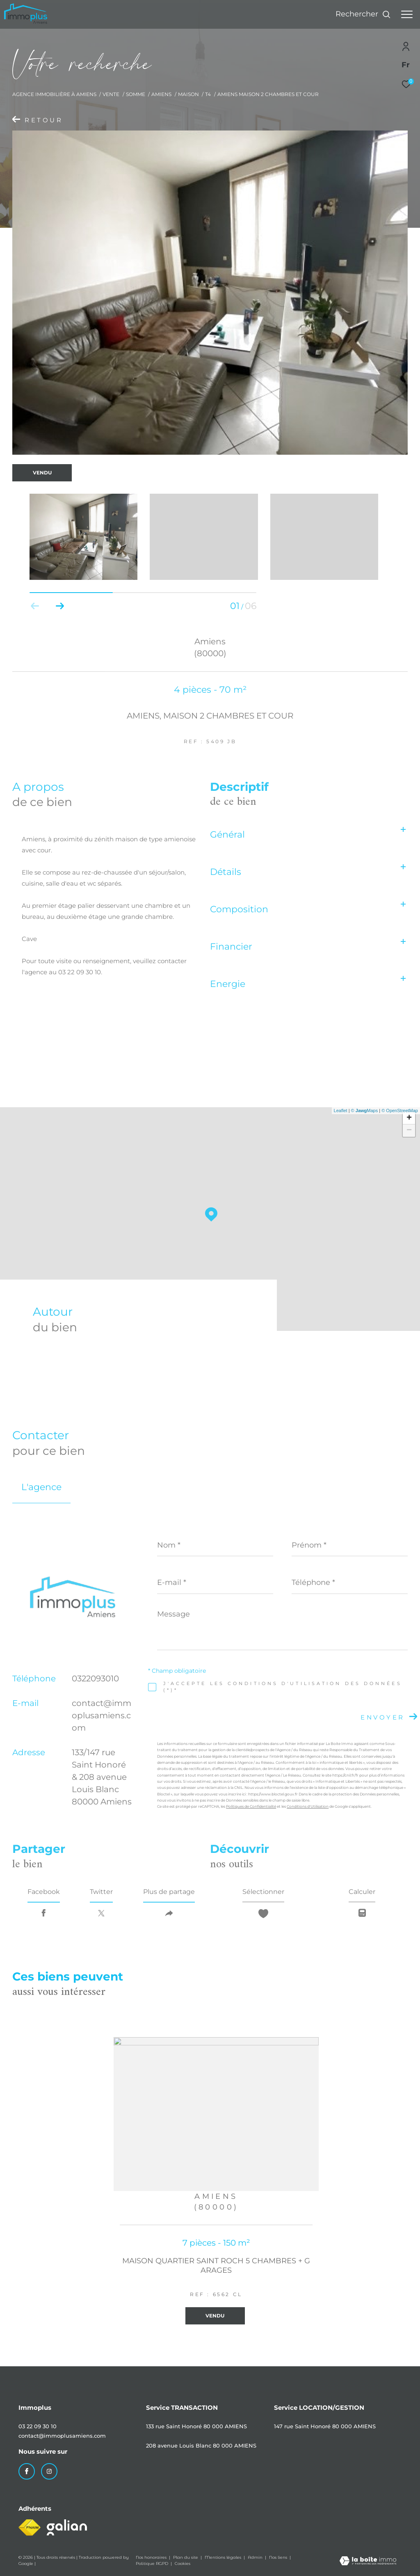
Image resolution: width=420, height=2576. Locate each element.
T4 (208, 94)
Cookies (182, 2563)
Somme (135, 94)
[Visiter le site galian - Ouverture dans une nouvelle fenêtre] (67, 2527)
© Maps (364, 1110)
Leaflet (340, 1110)
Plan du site (186, 2557)
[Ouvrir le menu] (407, 14)
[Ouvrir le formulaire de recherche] (363, 14)
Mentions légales (223, 2557)
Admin (256, 2557)
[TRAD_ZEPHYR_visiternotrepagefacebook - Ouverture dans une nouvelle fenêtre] (26, 2471)
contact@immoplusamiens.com (101, 1715)
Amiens (161, 94)
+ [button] (409, 1118)
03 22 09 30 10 (37, 2426)
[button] (59, 606)
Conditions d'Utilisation (308, 1806)
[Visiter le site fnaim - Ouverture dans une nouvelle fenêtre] (29, 2527)
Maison (188, 94)
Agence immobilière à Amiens (54, 94)
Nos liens (278, 2557)
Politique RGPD (152, 2563)
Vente (111, 94)
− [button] (409, 1130)
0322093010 (95, 1678)
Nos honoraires (152, 2557)
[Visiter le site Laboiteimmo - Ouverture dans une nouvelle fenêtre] (368, 2561)
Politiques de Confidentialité (251, 1806)
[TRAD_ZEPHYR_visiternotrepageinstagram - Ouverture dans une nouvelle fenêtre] (49, 2471)
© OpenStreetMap (399, 1110)
